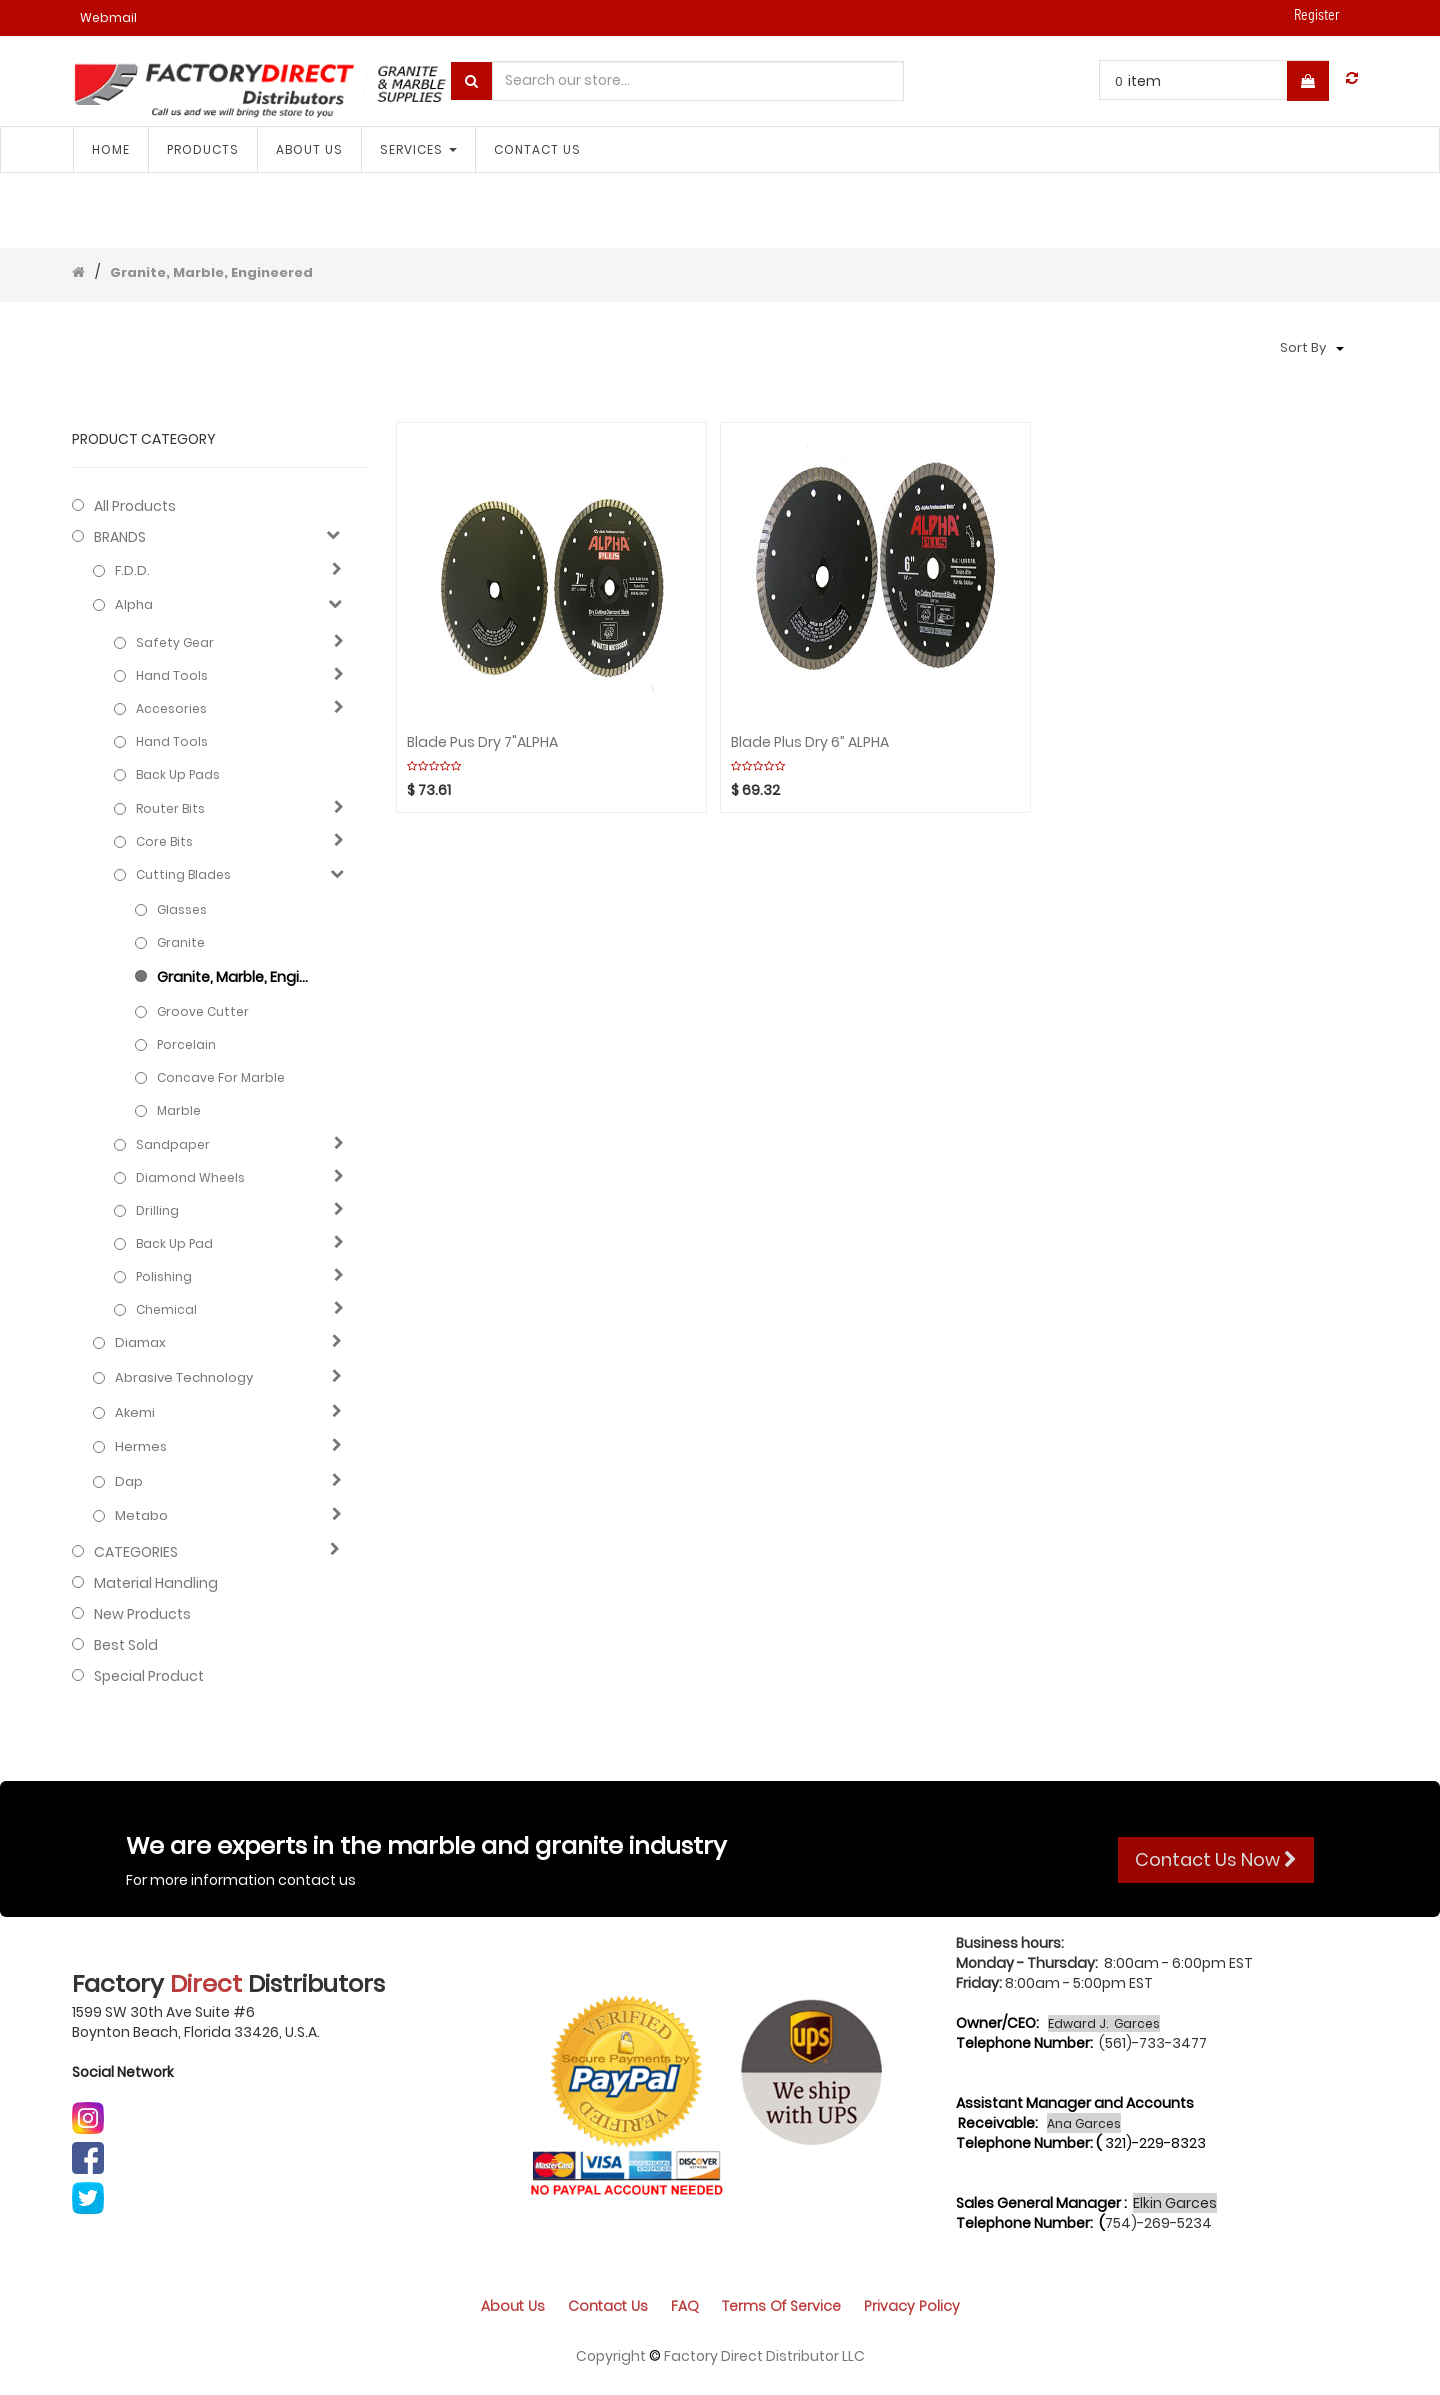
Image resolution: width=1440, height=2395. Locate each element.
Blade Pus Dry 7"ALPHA (482, 742)
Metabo (141, 1516)
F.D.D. (132, 571)
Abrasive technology (184, 1378)
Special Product (149, 1676)
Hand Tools (172, 675)
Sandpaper (173, 1144)
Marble (179, 1110)
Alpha (134, 605)
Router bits (170, 808)
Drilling (157, 1210)
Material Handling (156, 1583)
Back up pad (174, 1243)
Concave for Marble (221, 1077)
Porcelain (186, 1044)
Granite (181, 942)
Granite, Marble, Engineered (211, 272)
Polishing (164, 1276)
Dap (129, 1482)
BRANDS (120, 537)
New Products (142, 1614)
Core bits (164, 841)
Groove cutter (203, 1011)
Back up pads (178, 774)
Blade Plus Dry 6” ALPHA (810, 742)
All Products (135, 506)
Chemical (166, 1309)
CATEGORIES (136, 1552)
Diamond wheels (190, 1177)
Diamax (140, 1343)
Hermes (141, 1447)
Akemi (135, 1413)
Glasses (182, 909)
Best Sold (126, 1645)
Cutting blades (183, 874)
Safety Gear (175, 642)
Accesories (171, 708)
